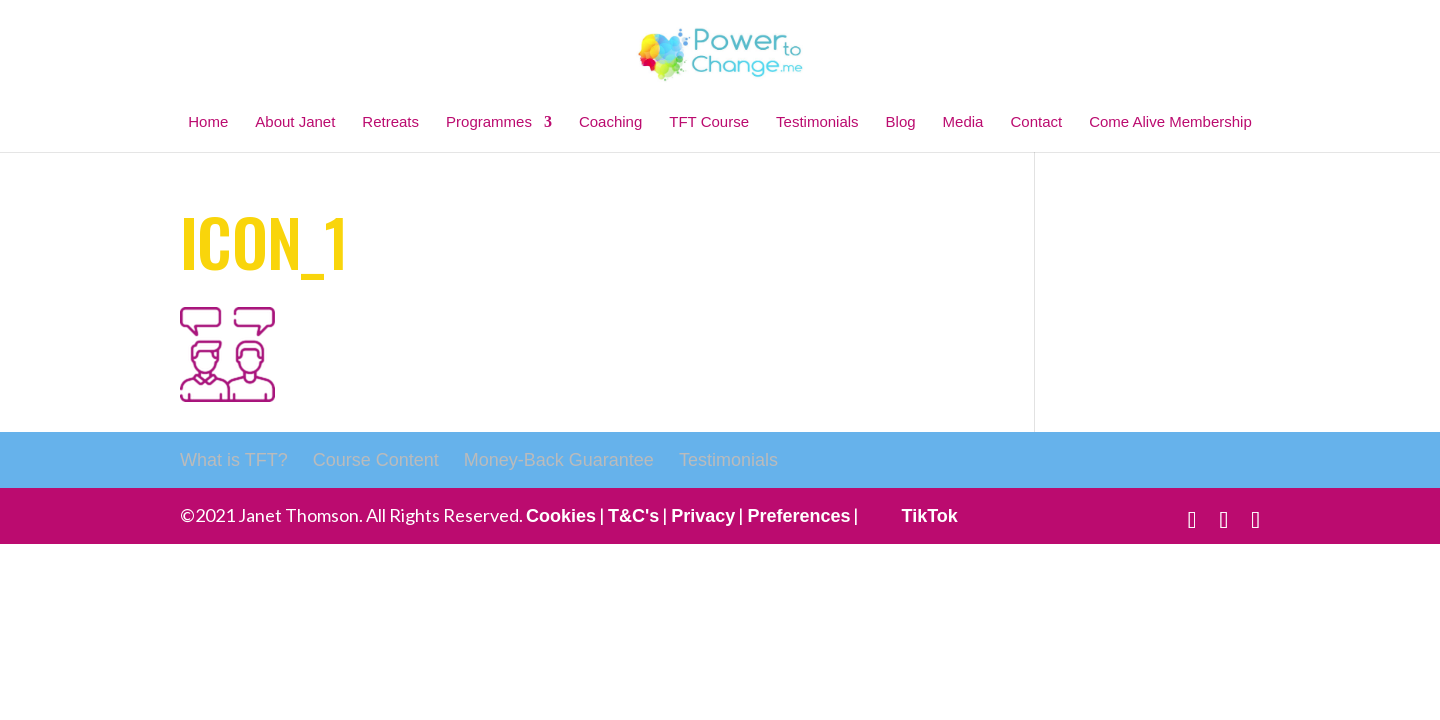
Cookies (561, 516)
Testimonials (817, 121)
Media (963, 121)
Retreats (390, 121)
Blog (901, 121)
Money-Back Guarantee (559, 460)
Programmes (489, 121)
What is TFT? (234, 460)
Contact (1036, 121)
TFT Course (709, 121)
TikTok (929, 516)
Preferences (798, 516)
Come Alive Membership (1170, 121)
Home (208, 121)
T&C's (633, 516)
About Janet (295, 121)
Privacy (703, 516)
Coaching (610, 121)
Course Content (376, 460)
